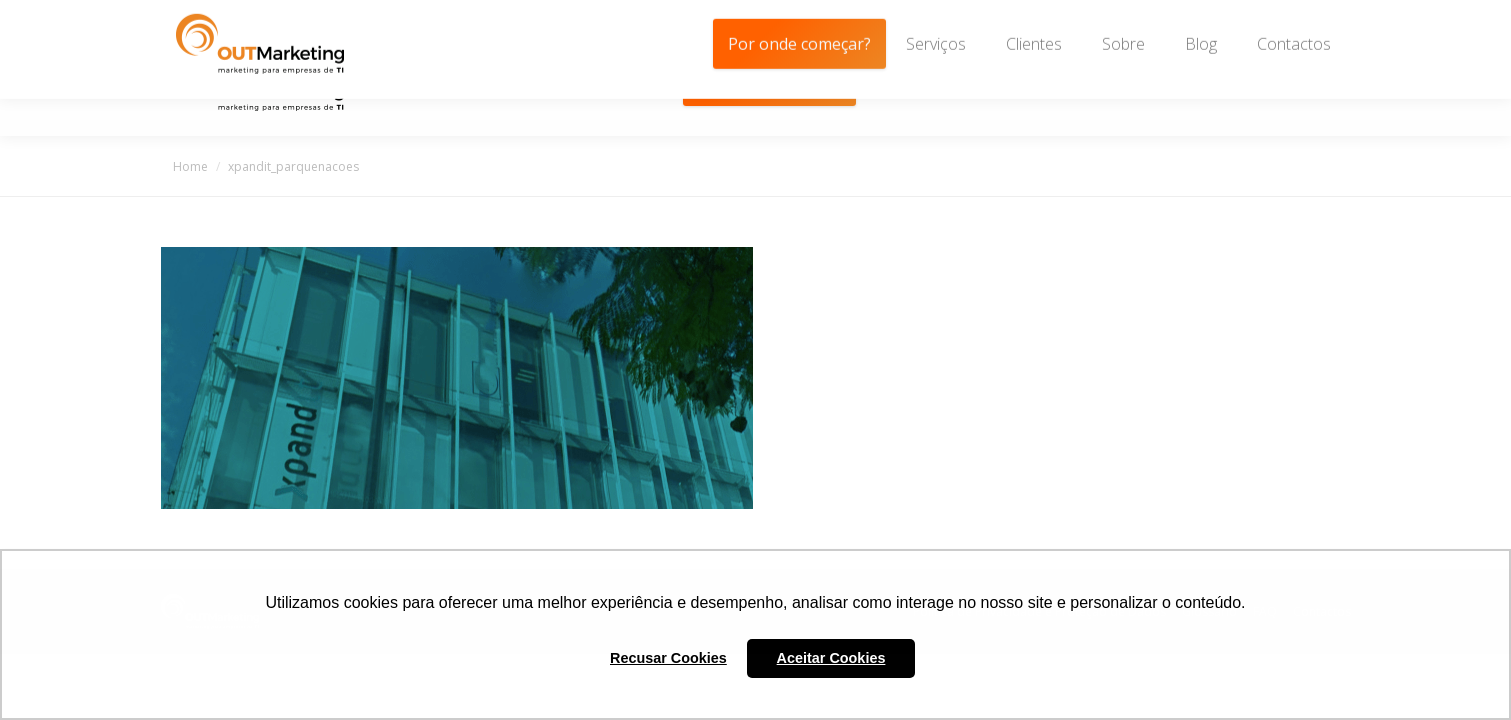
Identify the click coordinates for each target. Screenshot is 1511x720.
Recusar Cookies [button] (668, 658)
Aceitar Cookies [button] (831, 658)
